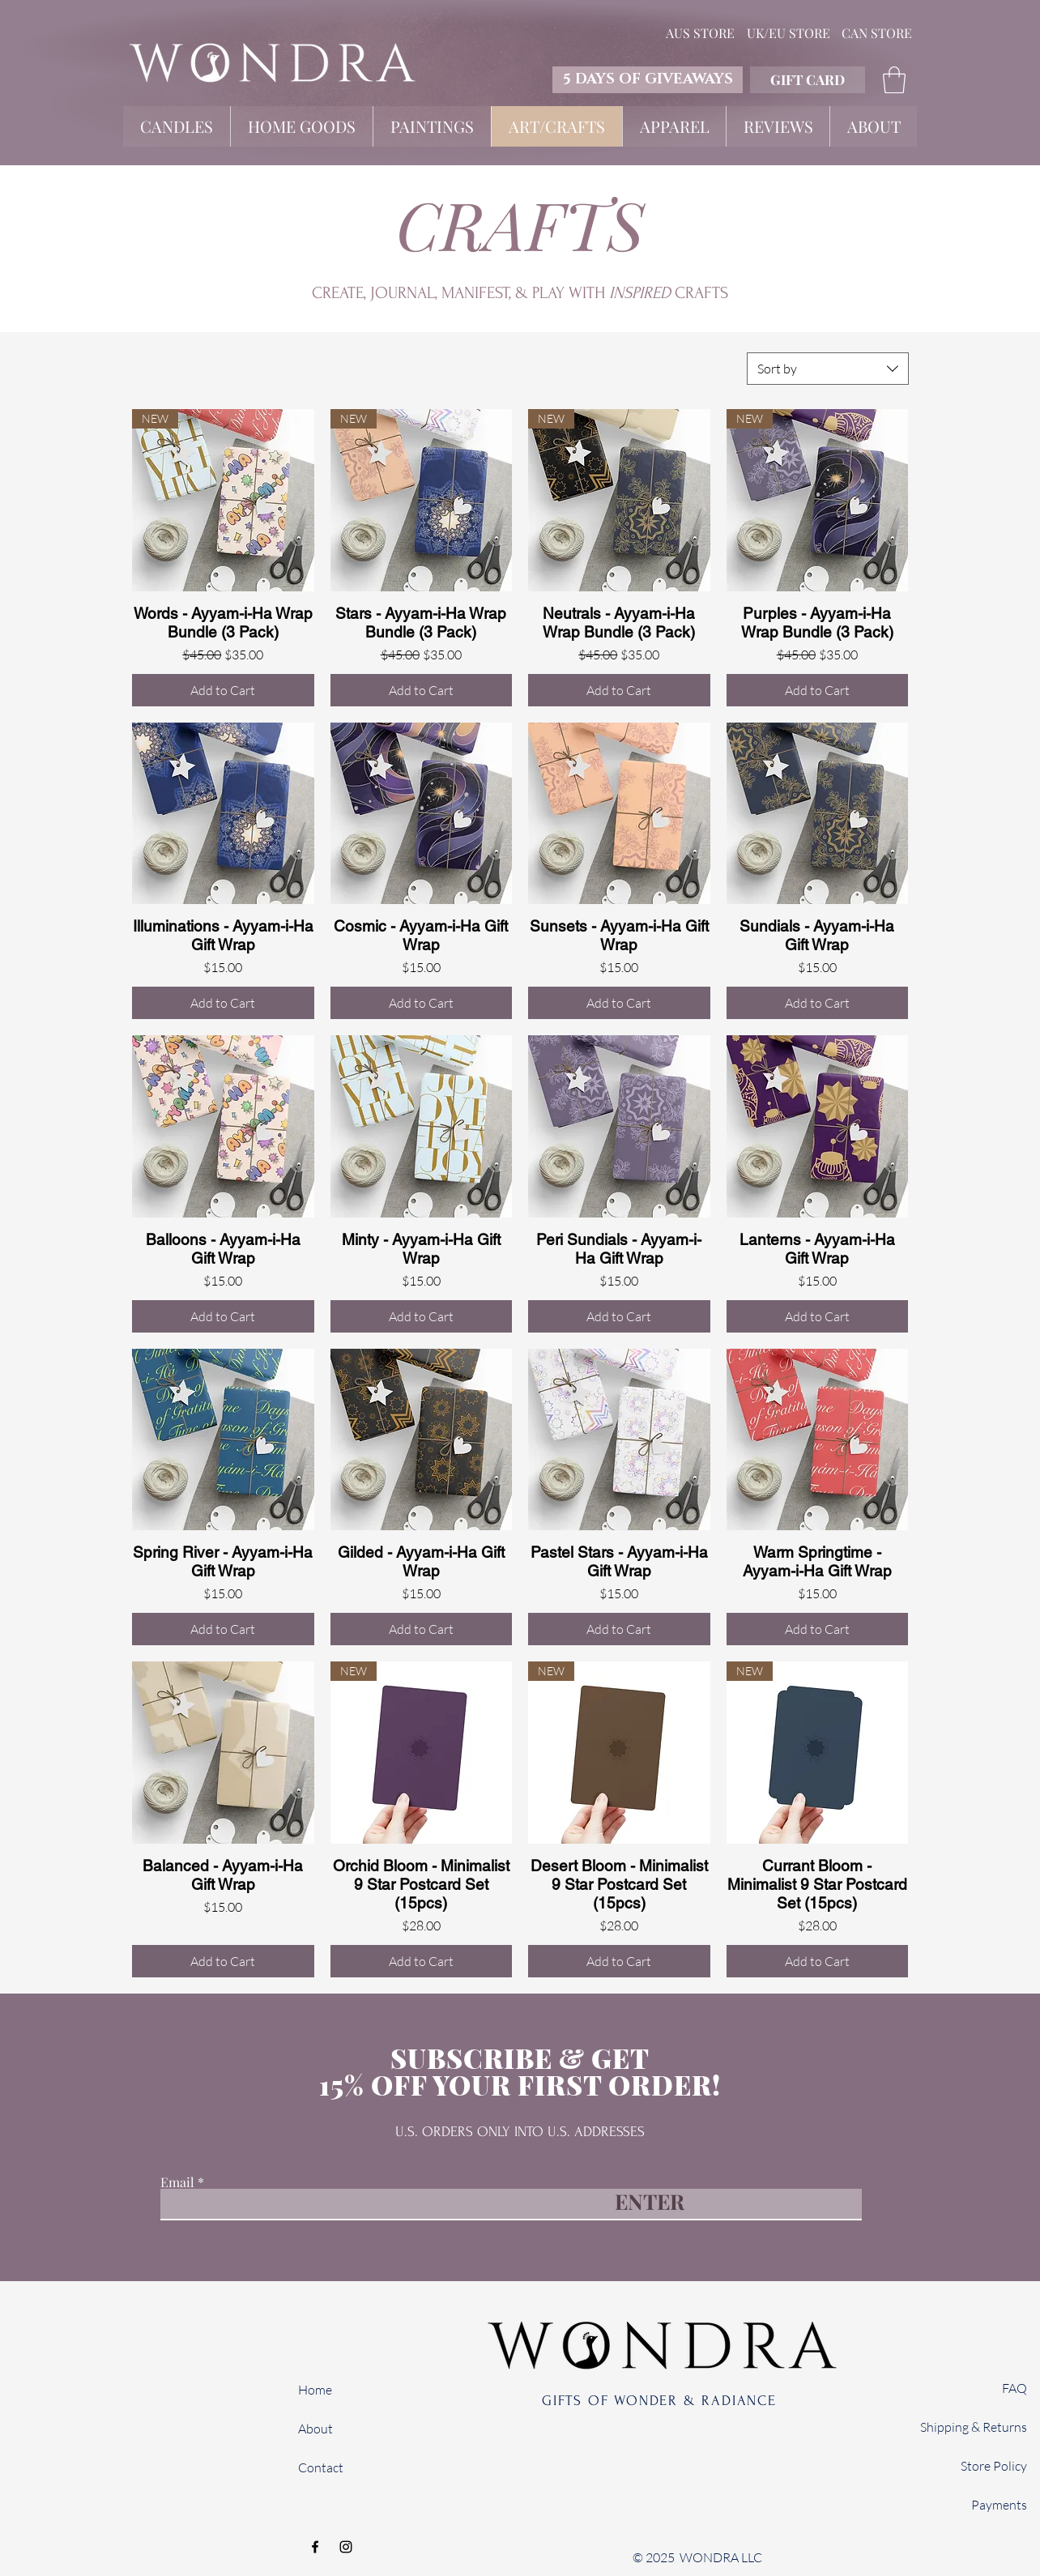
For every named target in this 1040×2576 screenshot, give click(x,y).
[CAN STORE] (877, 33)
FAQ (1014, 2388)
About (315, 2428)
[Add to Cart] (223, 690)
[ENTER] (648, 2201)
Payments (999, 2505)
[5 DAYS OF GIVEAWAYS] (647, 79)
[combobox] (828, 368)
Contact (320, 2467)
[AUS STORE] (699, 33)
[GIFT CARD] (807, 79)
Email (177, 2182)
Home (315, 2390)
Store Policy (994, 2466)
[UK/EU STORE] (788, 33)
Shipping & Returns (973, 2427)
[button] (894, 79)
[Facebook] (315, 2547)
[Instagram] (346, 2547)
